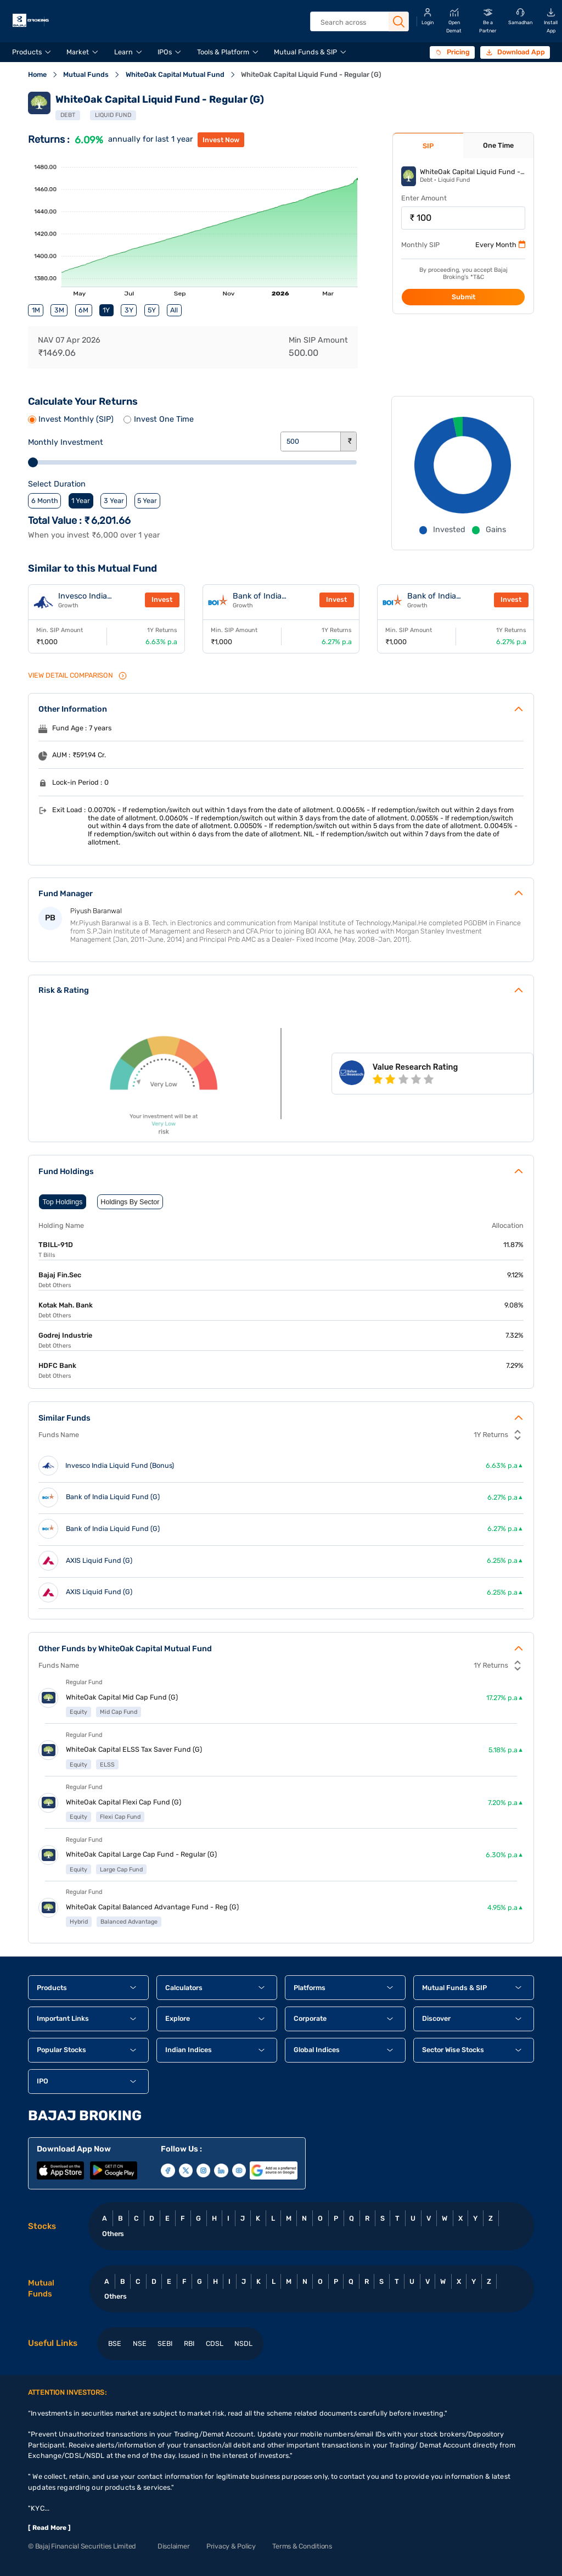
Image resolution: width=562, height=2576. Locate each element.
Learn (123, 52)
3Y (129, 310)
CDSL (214, 2343)
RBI (189, 2343)
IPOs (165, 52)
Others (113, 2233)
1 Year (80, 500)
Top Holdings (63, 1202)
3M (59, 310)
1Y (106, 310)
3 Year (114, 500)
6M (83, 310)
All (174, 310)
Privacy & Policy (231, 2546)
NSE (140, 2343)
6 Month (44, 500)
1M (36, 310)
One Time (498, 145)
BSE (114, 2343)
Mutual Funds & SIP (305, 52)
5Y (152, 310)
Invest (161, 599)
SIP (428, 146)
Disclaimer (173, 2546)
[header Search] (359, 22)
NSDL (243, 2343)
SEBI (165, 2343)
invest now (221, 140)
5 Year (147, 500)
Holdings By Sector (129, 1202)
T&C (478, 277)
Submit (463, 297)
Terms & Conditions (301, 2546)
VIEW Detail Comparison (77, 675)
